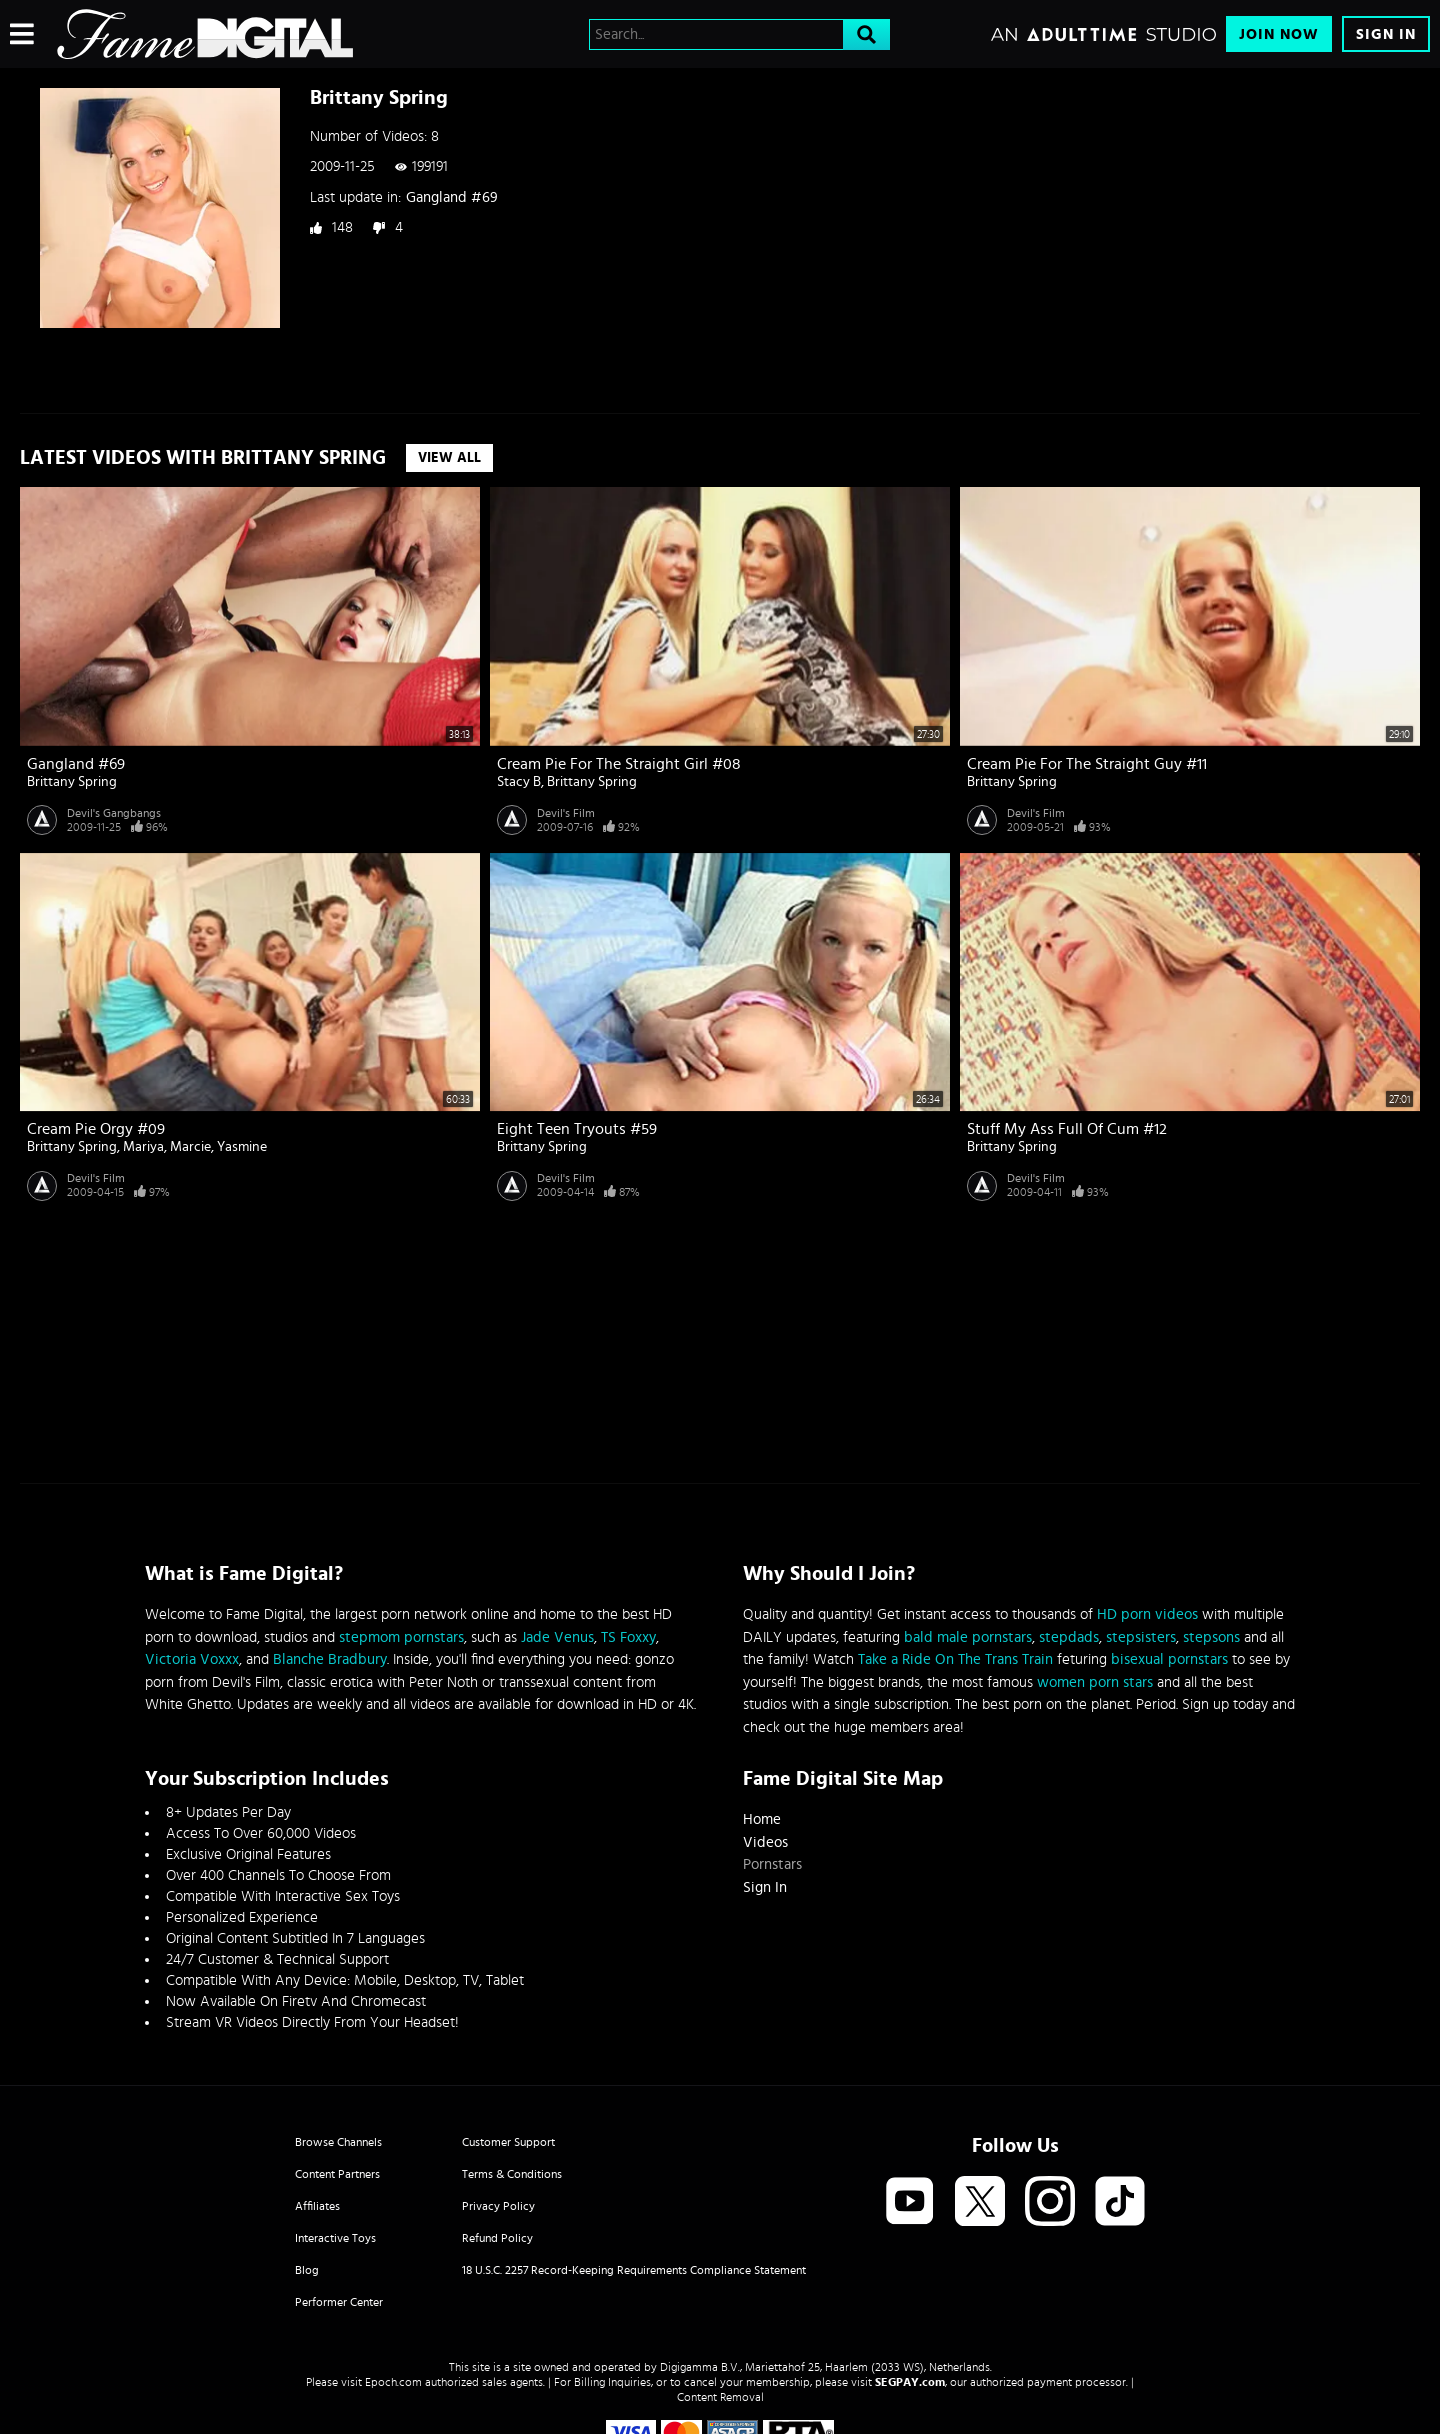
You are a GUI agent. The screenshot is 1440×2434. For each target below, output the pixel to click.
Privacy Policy (498, 2206)
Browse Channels (338, 2142)
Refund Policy (497, 2238)
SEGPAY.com (910, 2382)
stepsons (1211, 1637)
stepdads (1069, 1637)
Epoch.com (393, 2382)
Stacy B (519, 782)
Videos (765, 1842)
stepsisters (1141, 1637)
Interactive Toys (335, 2238)
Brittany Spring (72, 782)
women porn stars (1095, 1682)
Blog (307, 2270)
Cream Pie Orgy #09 (96, 1129)
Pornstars (772, 1864)
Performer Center (339, 2302)
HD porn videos (1147, 1614)
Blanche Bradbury (330, 1659)
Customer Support (508, 2142)
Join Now (1279, 34)
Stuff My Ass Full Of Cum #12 (1067, 1129)
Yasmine (242, 1147)
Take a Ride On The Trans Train (955, 1659)
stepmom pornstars (401, 1637)
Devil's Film (566, 813)
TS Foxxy (628, 1637)
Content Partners (337, 2174)
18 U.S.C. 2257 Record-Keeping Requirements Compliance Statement (634, 2270)
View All (449, 458)
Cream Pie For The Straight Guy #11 (1087, 764)
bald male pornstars (968, 1637)
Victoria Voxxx (192, 1659)
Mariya (143, 1147)
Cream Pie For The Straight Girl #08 (619, 764)
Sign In (1386, 34)
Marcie (190, 1147)
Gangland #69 (452, 197)
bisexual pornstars (1169, 1659)
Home (762, 1819)
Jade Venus (557, 1637)
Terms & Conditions (512, 2174)
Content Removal (720, 2397)
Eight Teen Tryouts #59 (577, 1129)
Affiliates (317, 2206)
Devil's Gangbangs (114, 813)
